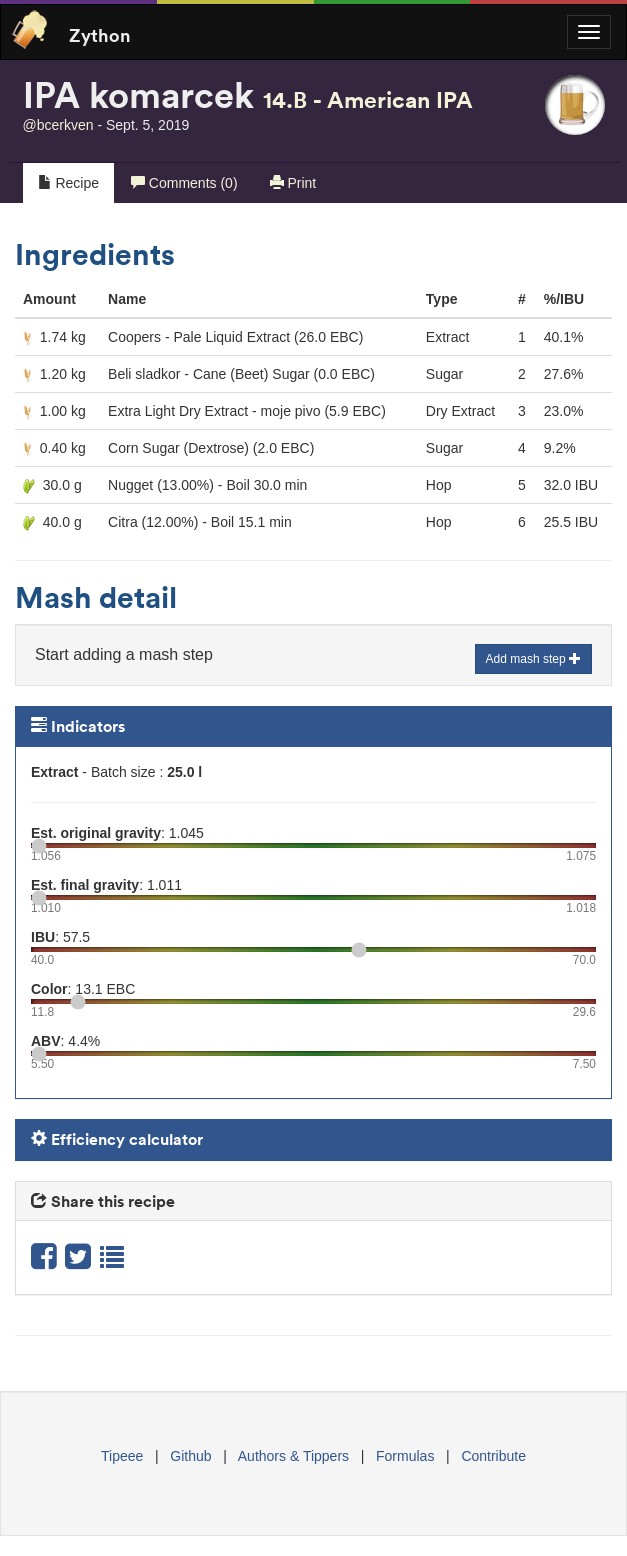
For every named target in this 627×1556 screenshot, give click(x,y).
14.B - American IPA (368, 99)
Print (293, 183)
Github (190, 1456)
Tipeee (122, 1456)
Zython (100, 34)
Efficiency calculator (117, 1139)
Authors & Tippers (293, 1456)
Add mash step (533, 659)
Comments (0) (184, 183)
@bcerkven (58, 125)
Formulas (405, 1456)
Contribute (493, 1456)
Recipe (68, 183)
